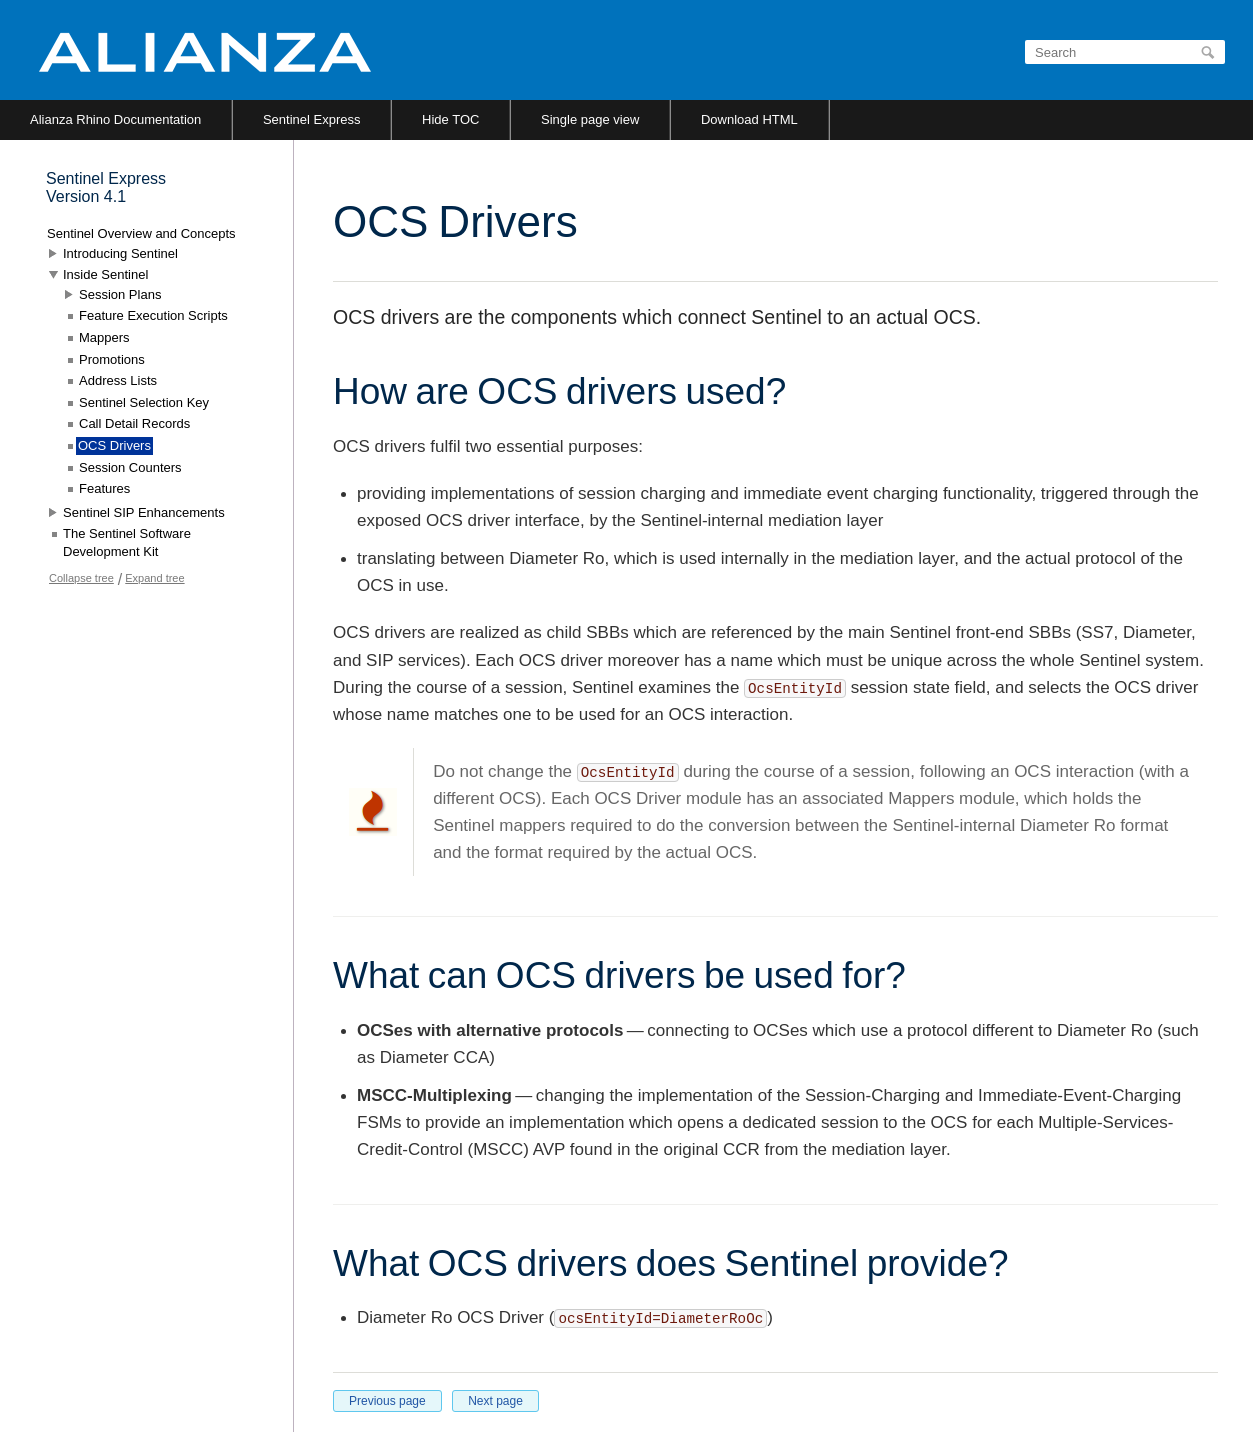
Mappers (104, 337)
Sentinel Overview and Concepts (141, 233)
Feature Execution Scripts (153, 315)
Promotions (112, 359)
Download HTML (749, 119)
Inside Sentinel (105, 274)
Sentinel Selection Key (144, 402)
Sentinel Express (312, 119)
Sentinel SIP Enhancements (144, 512)
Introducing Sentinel (120, 253)
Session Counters (130, 467)
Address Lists (118, 380)
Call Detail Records (134, 423)
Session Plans (120, 294)
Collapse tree (81, 578)
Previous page (387, 1401)
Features (104, 488)
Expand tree (154, 578)
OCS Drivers (114, 445)
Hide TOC (450, 119)
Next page (495, 1401)
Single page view (590, 119)
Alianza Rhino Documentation (115, 119)
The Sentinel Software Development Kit (127, 542)
